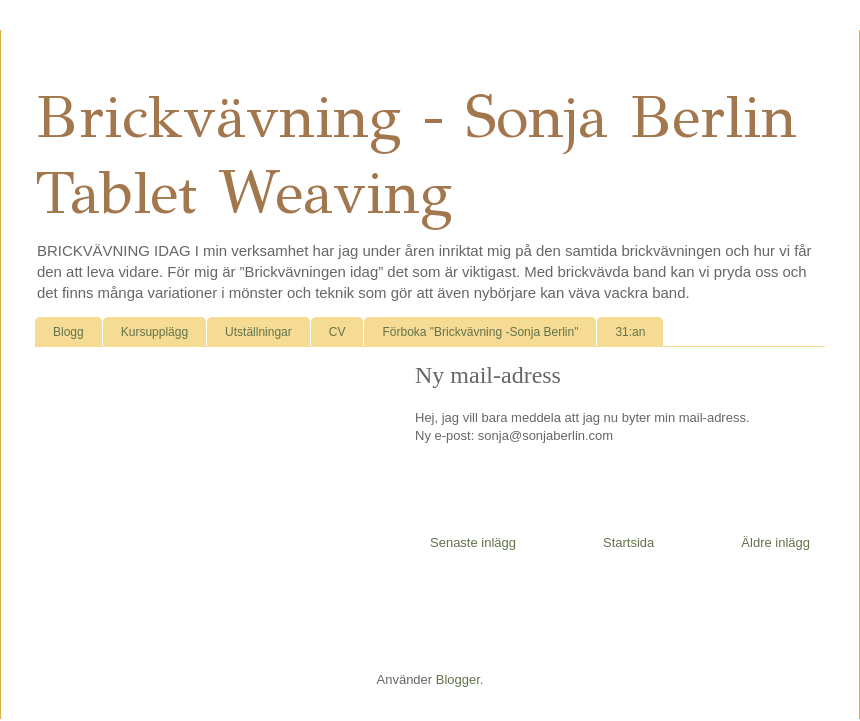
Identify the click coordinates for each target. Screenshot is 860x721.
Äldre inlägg (775, 542)
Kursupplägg (154, 332)
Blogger (458, 679)
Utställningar (258, 332)
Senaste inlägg (473, 542)
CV (337, 332)
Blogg (68, 332)
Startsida (628, 542)
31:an (630, 332)
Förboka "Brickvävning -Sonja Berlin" (480, 332)
